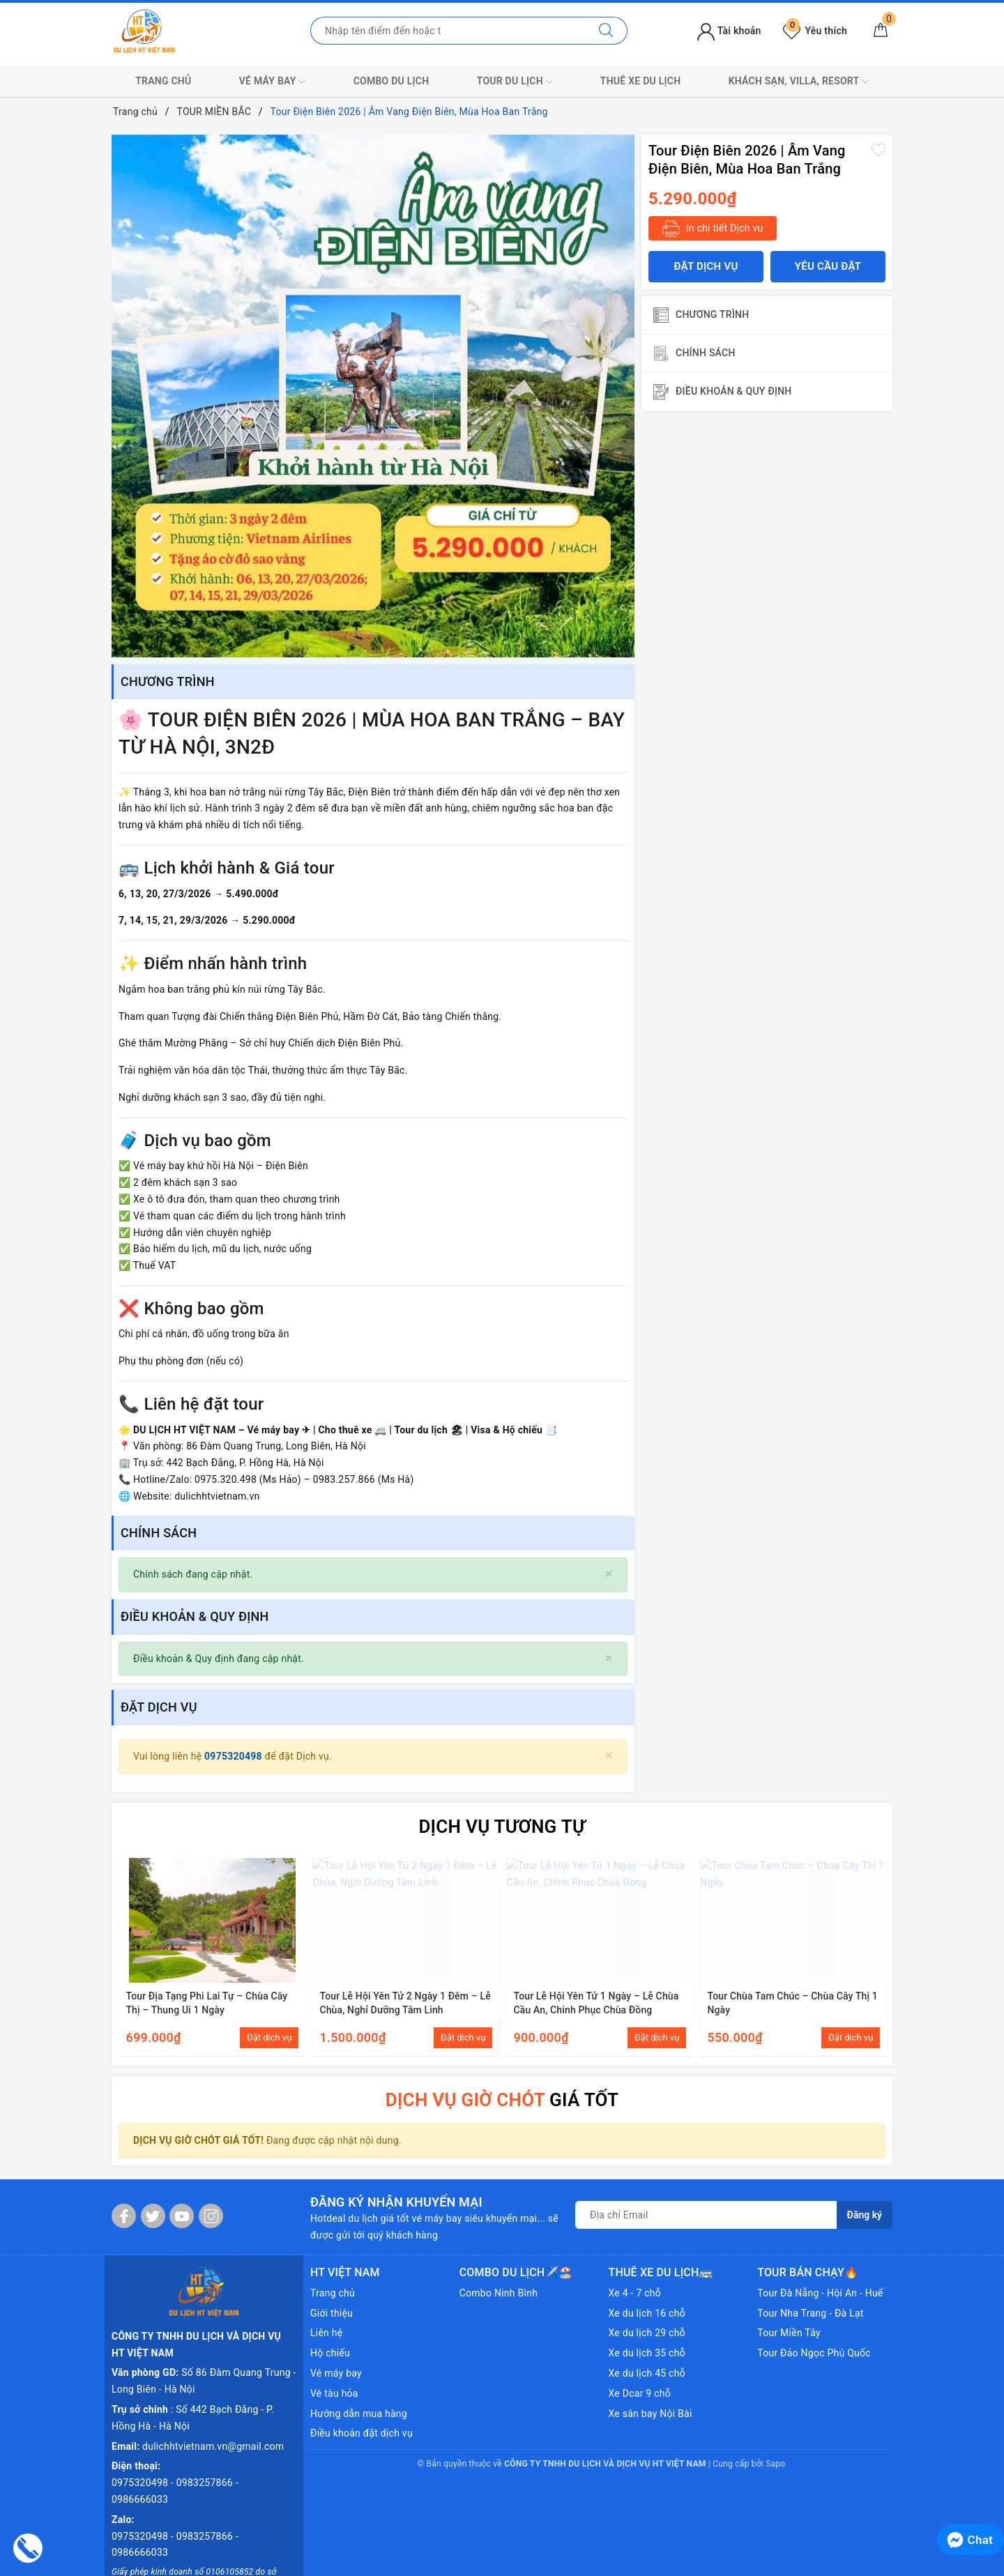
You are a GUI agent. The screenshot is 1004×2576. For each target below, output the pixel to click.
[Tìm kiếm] (606, 31)
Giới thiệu (331, 2313)
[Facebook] (124, 2216)
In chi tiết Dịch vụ (712, 229)
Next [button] (882, 1954)
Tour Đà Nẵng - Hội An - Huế (820, 2293)
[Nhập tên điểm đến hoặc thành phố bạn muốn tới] (448, 31)
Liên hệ (326, 2333)
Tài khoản (729, 30)
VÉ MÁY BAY (272, 82)
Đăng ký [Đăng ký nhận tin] (864, 2215)
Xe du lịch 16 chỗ (647, 2313)
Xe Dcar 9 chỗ (640, 2393)
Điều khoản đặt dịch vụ (361, 2433)
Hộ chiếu (330, 2352)
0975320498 (234, 1756)
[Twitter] (153, 2216)
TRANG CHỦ (163, 80)
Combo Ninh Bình (498, 2293)
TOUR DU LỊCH (515, 82)
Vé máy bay (336, 2373)
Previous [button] (122, 1954)
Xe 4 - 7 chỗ (635, 2293)
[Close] (609, 1574)
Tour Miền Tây (789, 2333)
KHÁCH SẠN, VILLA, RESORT (799, 82)
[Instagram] (211, 2216)
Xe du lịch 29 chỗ (647, 2333)
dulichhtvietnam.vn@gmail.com (213, 2394)
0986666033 (140, 2447)
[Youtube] (181, 2216)
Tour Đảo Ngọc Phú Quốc (814, 2352)
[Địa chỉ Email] (706, 2216)
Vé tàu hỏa (334, 2393)
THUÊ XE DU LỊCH (640, 80)
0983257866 (206, 2431)
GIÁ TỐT (502, 2099)
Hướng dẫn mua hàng (358, 2413)
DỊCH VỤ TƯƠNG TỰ (501, 1826)
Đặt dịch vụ (706, 266)
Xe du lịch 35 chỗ (647, 2352)
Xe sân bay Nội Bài (650, 2413)
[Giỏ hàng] (880, 31)
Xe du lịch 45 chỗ (647, 2373)
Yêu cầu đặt (828, 266)
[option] (373, 396)
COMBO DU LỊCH (391, 80)
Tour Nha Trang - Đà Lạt (810, 2313)
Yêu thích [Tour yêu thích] (815, 30)
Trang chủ (332, 2293)
